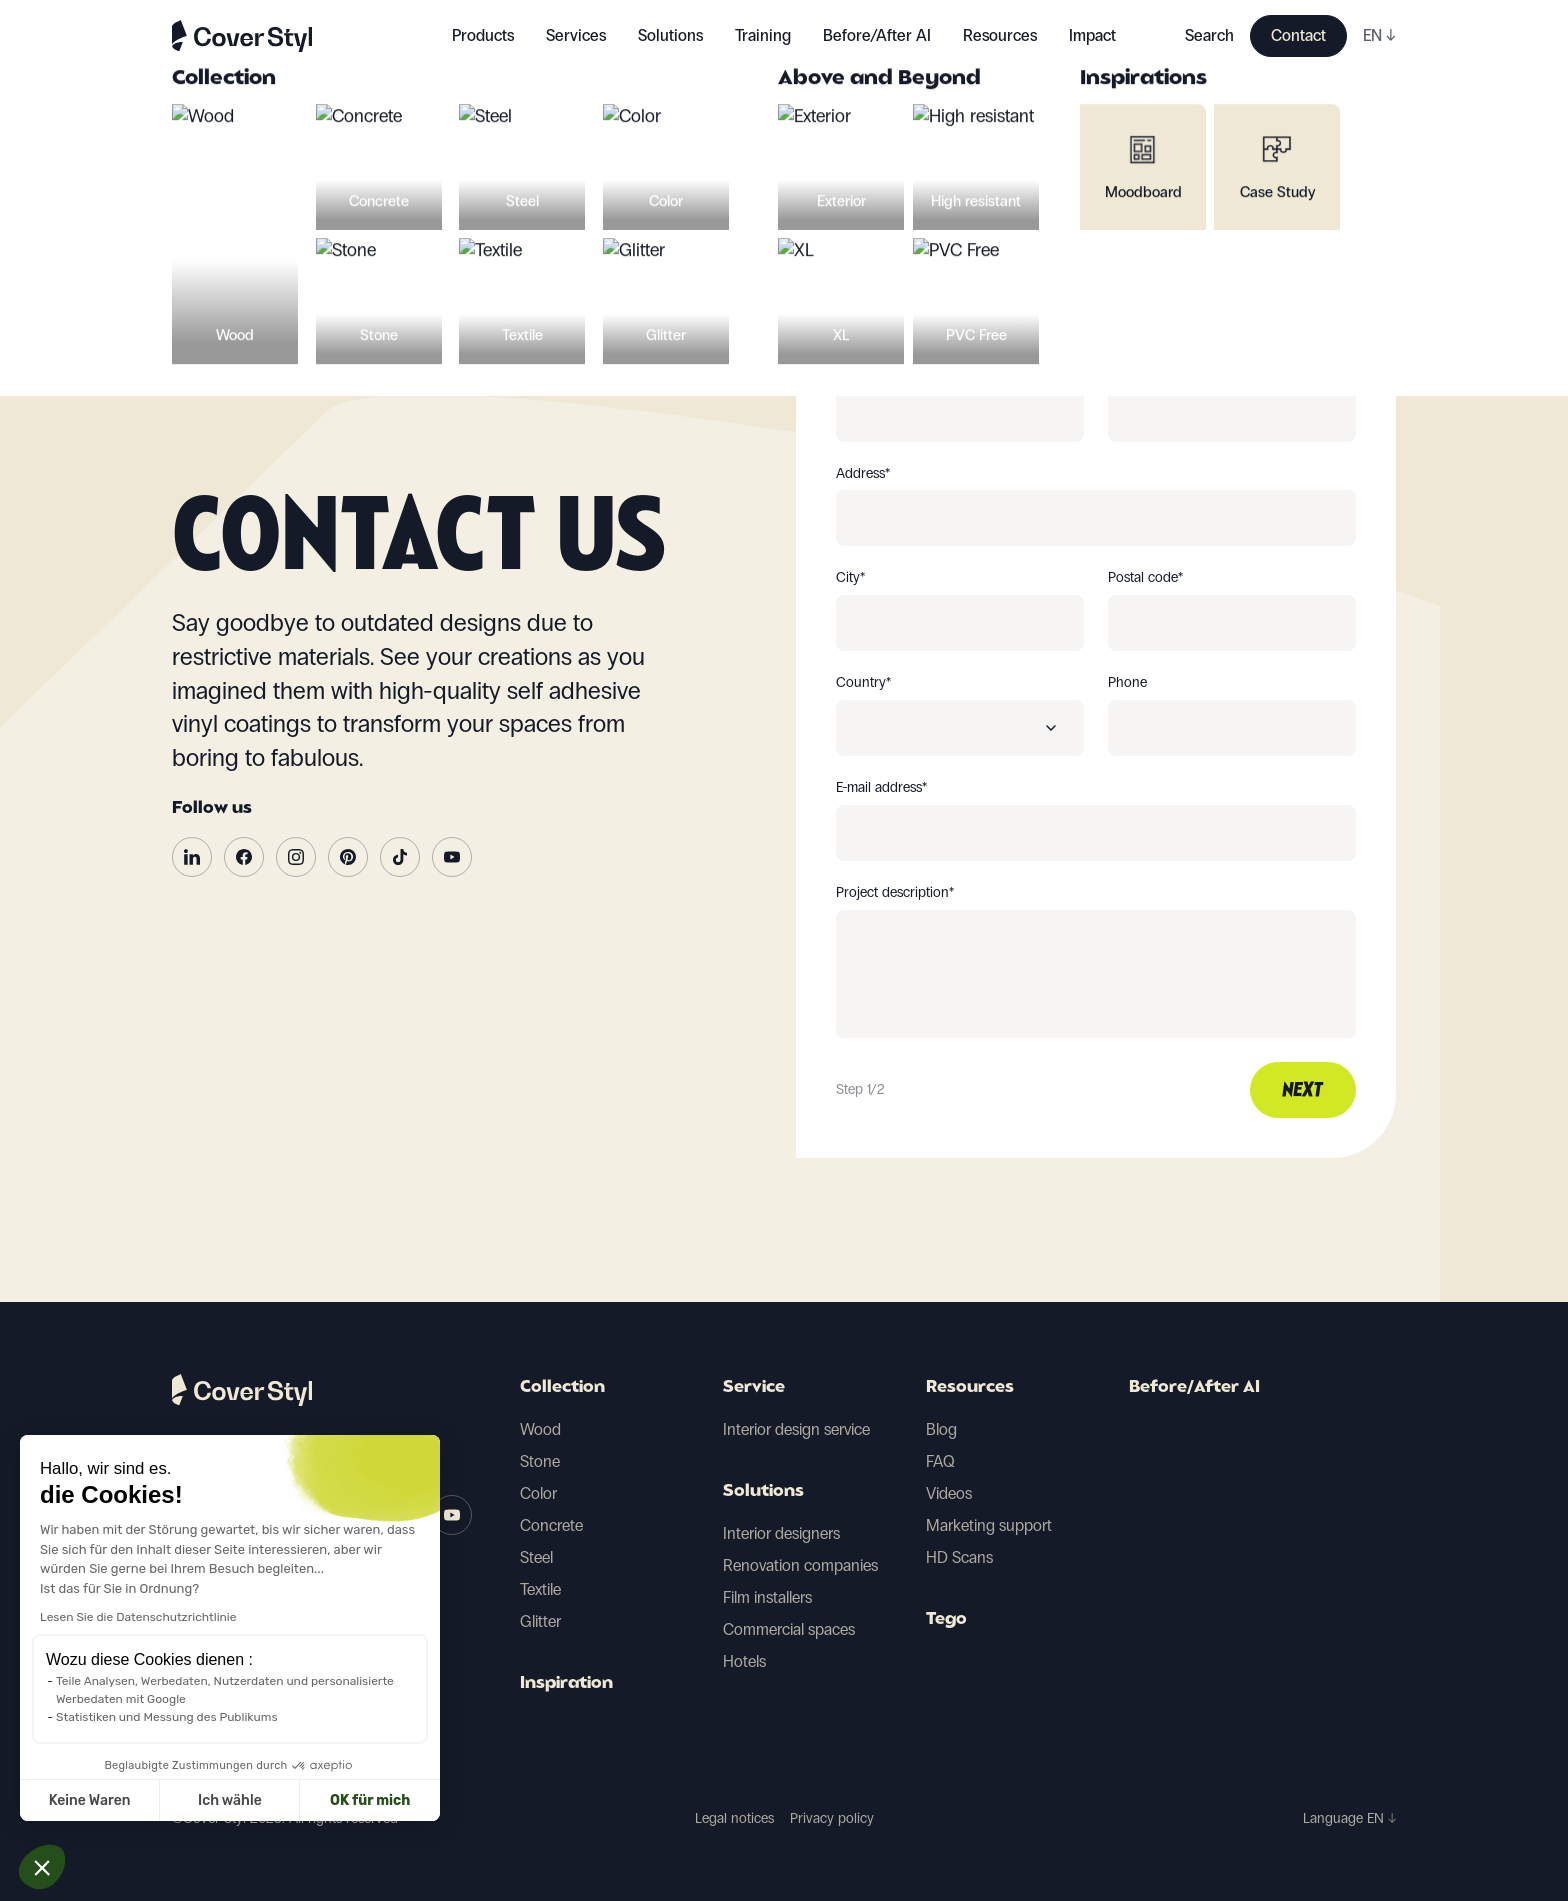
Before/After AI (877, 35)
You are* (861, 264)
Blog (941, 1429)
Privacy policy (832, 1818)
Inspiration (566, 1684)
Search (1209, 35)
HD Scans (959, 1557)
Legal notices (734, 1818)
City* (850, 578)
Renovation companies (800, 1565)
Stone (540, 1461)
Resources (970, 1388)
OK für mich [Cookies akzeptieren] (222, 1800)
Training (763, 35)
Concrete (551, 1525)
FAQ (940, 1461)
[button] (42, 1867)
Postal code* (1145, 578)
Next (1303, 1091)
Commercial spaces (789, 1629)
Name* (1128, 369)
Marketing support (989, 1525)
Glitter (540, 1621)
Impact (1092, 35)
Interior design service (796, 1429)
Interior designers (781, 1533)
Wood (540, 1429)
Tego (946, 1620)
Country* (863, 683)
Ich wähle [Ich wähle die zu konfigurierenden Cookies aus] (82, 1800)
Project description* (895, 893)
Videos (949, 1493)
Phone (1127, 683)
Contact (1298, 35)
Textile (540, 1589)
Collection (562, 1388)
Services (576, 35)
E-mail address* (881, 788)
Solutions (763, 1492)
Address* (863, 474)
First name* (869, 369)
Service (754, 1388)
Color (538, 1493)
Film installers (767, 1597)
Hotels (744, 1661)
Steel (536, 1557)
